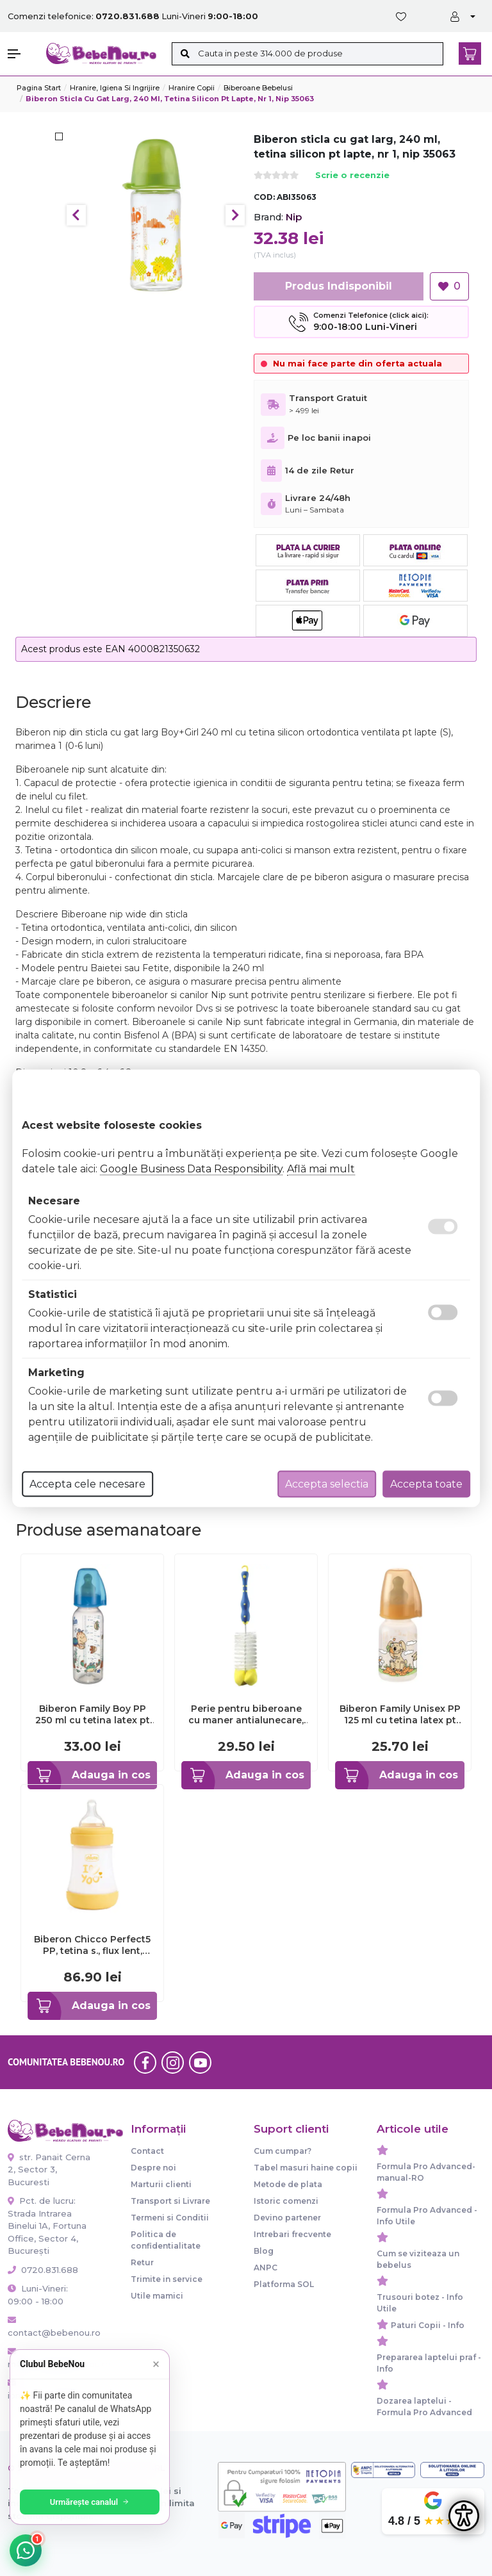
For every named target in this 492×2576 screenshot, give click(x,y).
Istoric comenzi (286, 2201)
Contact (147, 2151)
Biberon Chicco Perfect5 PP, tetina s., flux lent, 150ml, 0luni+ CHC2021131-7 (92, 1945)
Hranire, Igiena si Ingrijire (115, 87)
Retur (142, 2262)
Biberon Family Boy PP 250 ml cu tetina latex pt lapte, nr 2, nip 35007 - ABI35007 (92, 1714)
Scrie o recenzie (352, 176)
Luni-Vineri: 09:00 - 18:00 (38, 2294)
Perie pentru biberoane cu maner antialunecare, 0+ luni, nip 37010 (246, 1714)
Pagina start (39, 87)
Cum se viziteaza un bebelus (418, 2259)
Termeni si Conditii (170, 2217)
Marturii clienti (161, 2184)
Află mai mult (321, 1168)
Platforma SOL (284, 2284)
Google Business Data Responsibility (191, 1168)
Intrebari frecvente (292, 2234)
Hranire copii (191, 87)
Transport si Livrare (170, 2201)
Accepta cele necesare (87, 1483)
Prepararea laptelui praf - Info (429, 2363)
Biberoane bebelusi (258, 87)
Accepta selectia (326, 1483)
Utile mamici (157, 2296)
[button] (20, 53)
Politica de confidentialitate (166, 2240)
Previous (76, 215)
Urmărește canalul (89, 2502)
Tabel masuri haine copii (305, 2167)
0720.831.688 (43, 2270)
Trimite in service (166, 2279)
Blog (264, 2251)
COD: (264, 197)
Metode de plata (288, 2184)
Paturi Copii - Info (427, 2325)
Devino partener (287, 2217)
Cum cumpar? (282, 2151)
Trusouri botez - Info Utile (420, 2302)
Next (235, 215)
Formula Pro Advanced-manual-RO (426, 2172)
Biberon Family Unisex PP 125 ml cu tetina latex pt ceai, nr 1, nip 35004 (400, 1714)
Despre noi (153, 2167)
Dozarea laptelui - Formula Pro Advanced (424, 2406)
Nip (294, 217)
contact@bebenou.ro (50, 2327)
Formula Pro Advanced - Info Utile (427, 2215)
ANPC (265, 2267)
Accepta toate (426, 1483)
